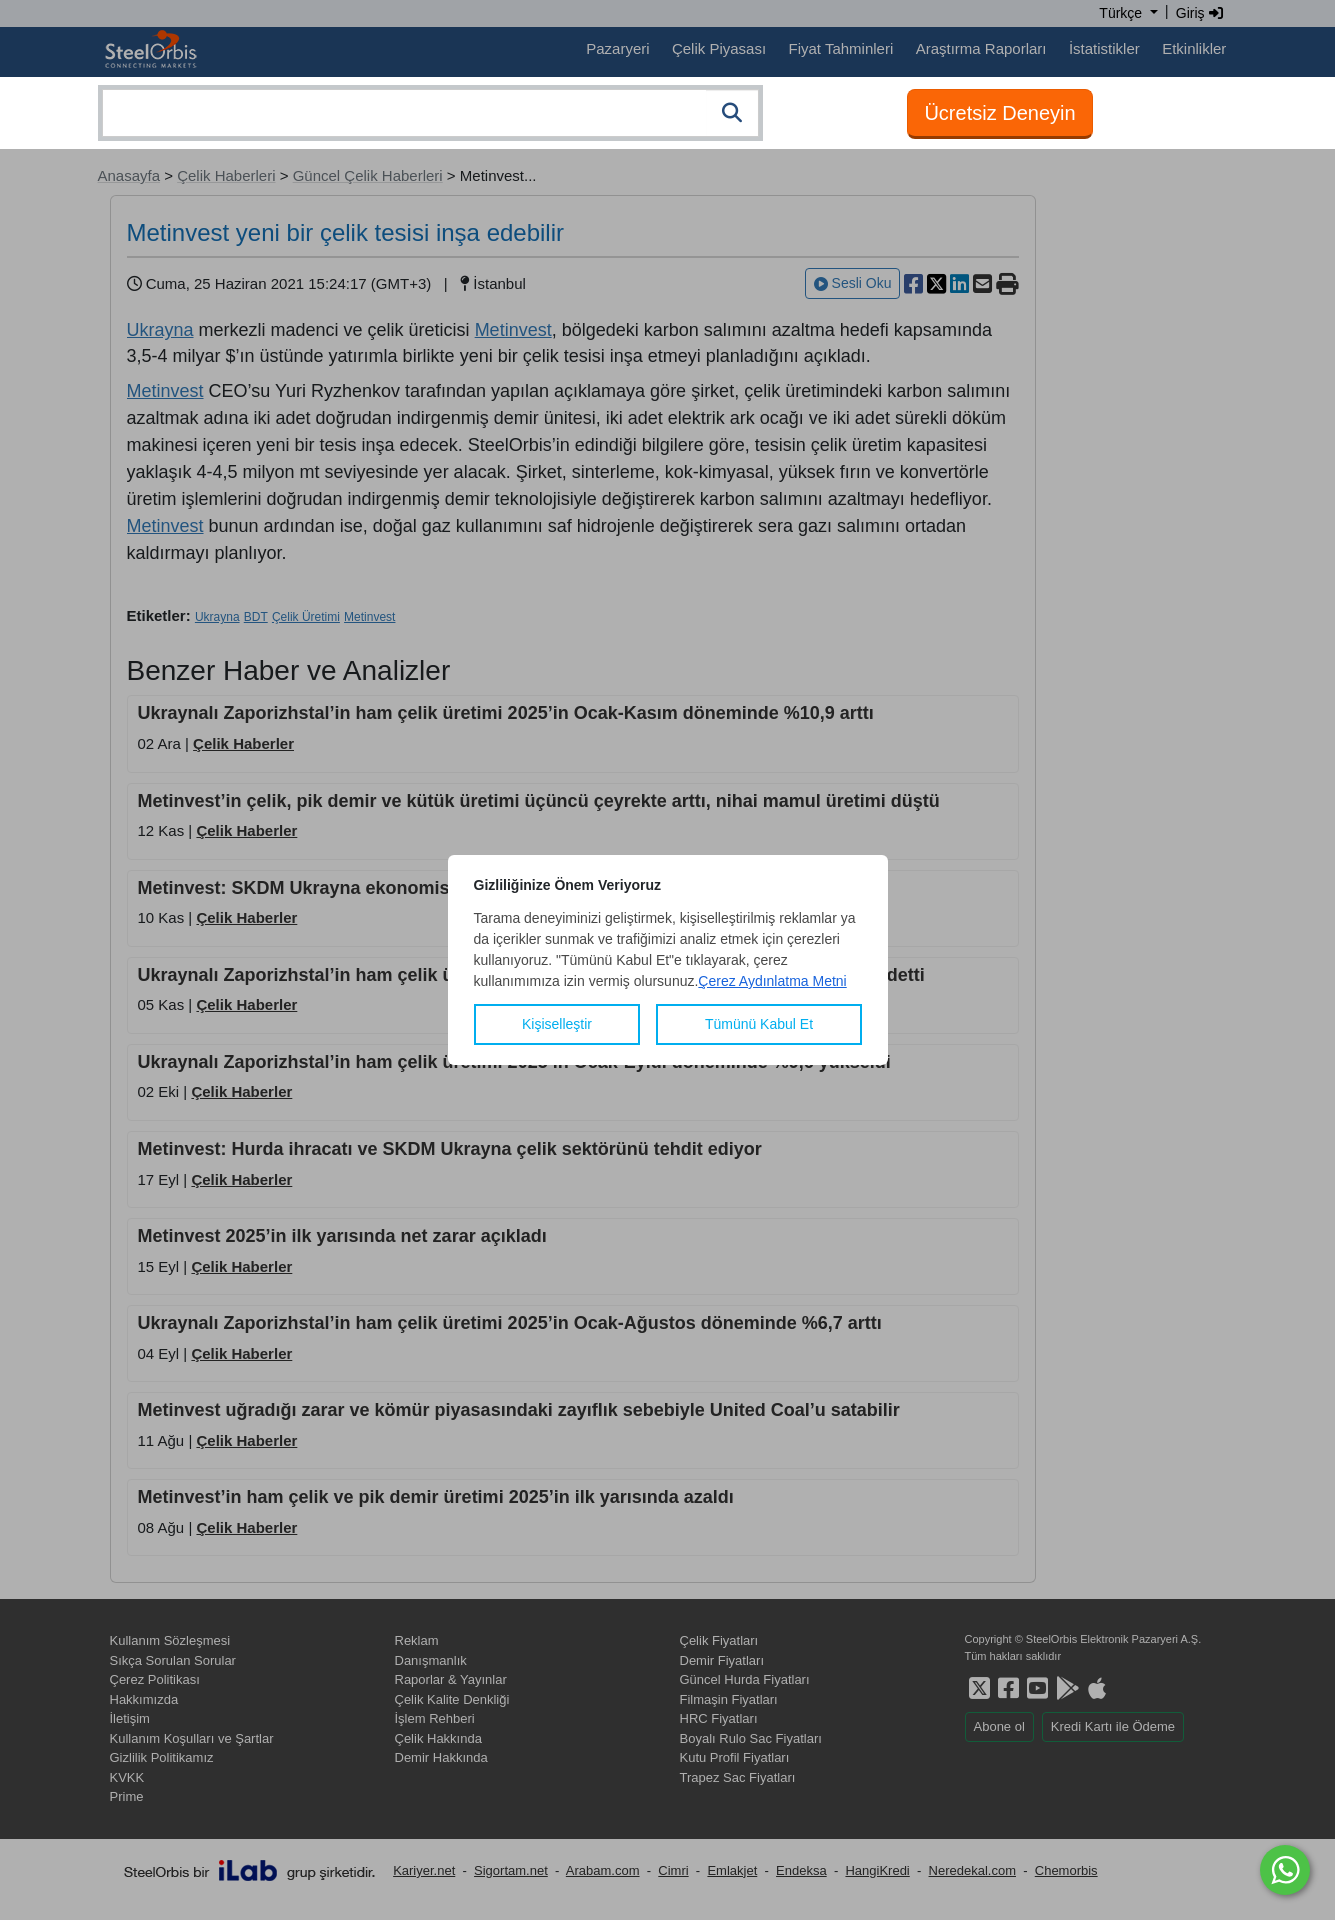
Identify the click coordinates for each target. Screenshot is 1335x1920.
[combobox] (430, 113)
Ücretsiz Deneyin (999, 113)
